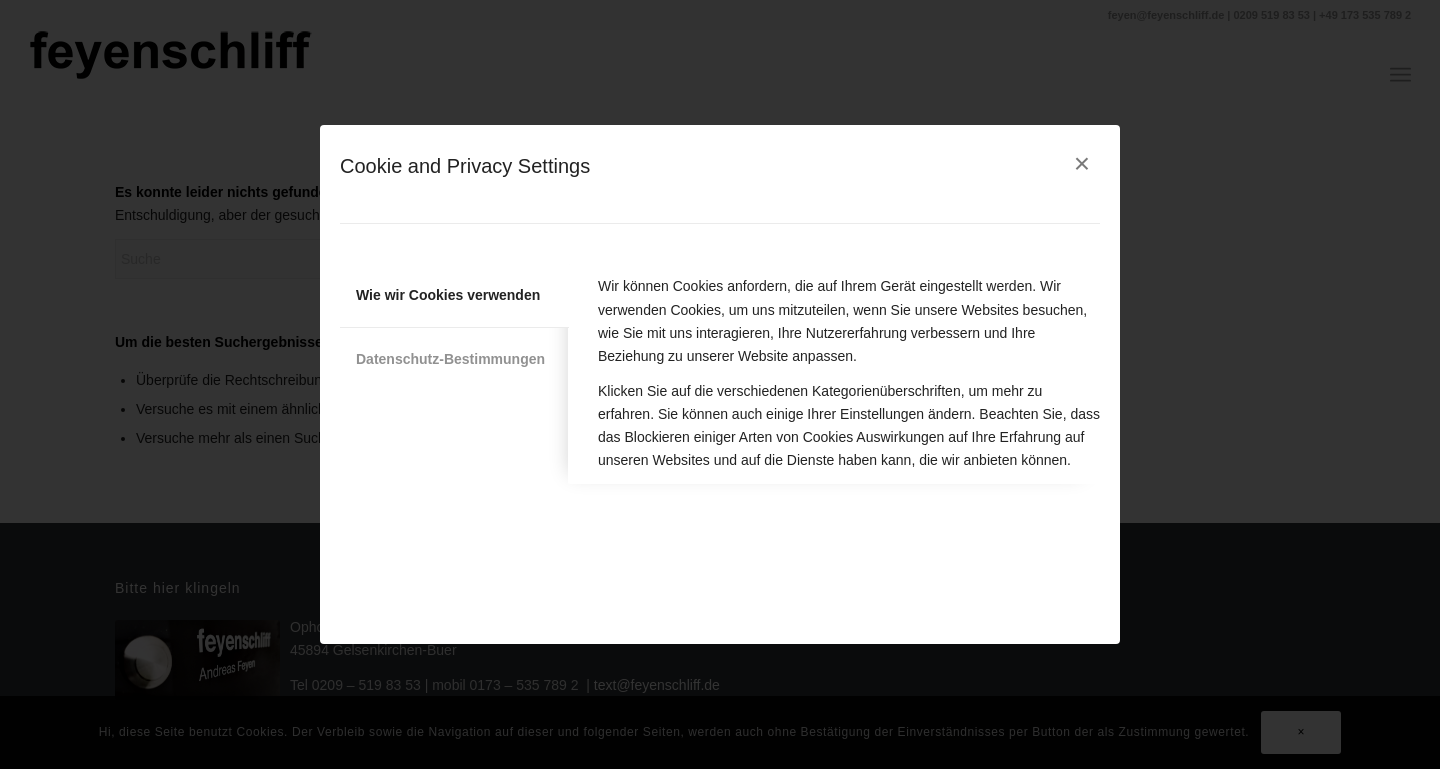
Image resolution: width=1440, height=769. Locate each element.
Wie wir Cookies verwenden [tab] (448, 295)
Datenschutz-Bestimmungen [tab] (450, 359)
